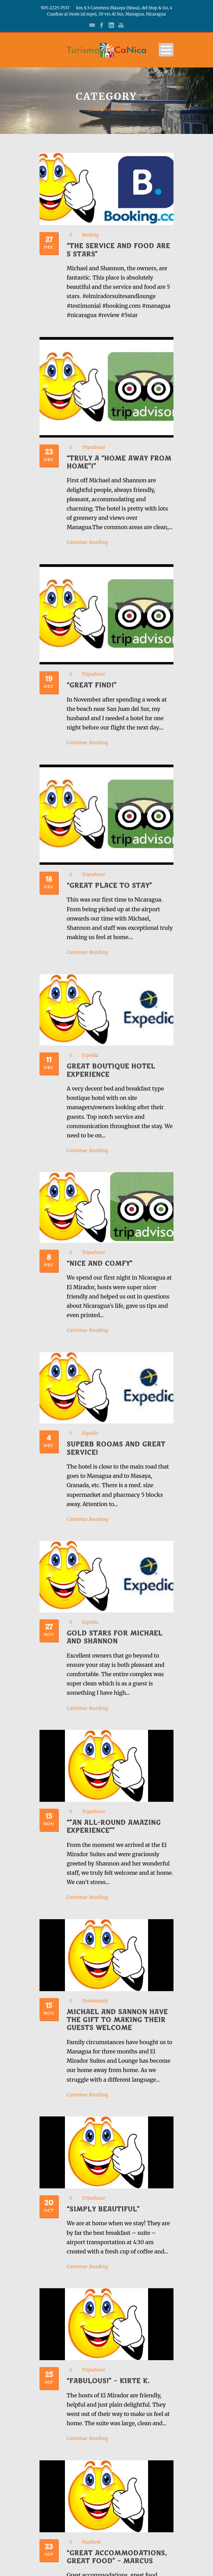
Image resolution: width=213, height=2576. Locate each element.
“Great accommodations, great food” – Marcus (117, 2557)
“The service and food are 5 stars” (118, 250)
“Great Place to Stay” (109, 886)
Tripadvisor (93, 447)
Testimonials (95, 2001)
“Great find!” (92, 685)
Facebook (91, 2542)
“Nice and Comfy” (100, 1264)
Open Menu (166, 49)
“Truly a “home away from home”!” (119, 462)
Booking (90, 235)
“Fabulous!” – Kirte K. (108, 2381)
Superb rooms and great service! (116, 1448)
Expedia (90, 1055)
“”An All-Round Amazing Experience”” (114, 1827)
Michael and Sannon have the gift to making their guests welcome (117, 2020)
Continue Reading (87, 542)
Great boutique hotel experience (111, 1070)
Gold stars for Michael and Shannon (114, 1637)
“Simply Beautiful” (103, 2209)
